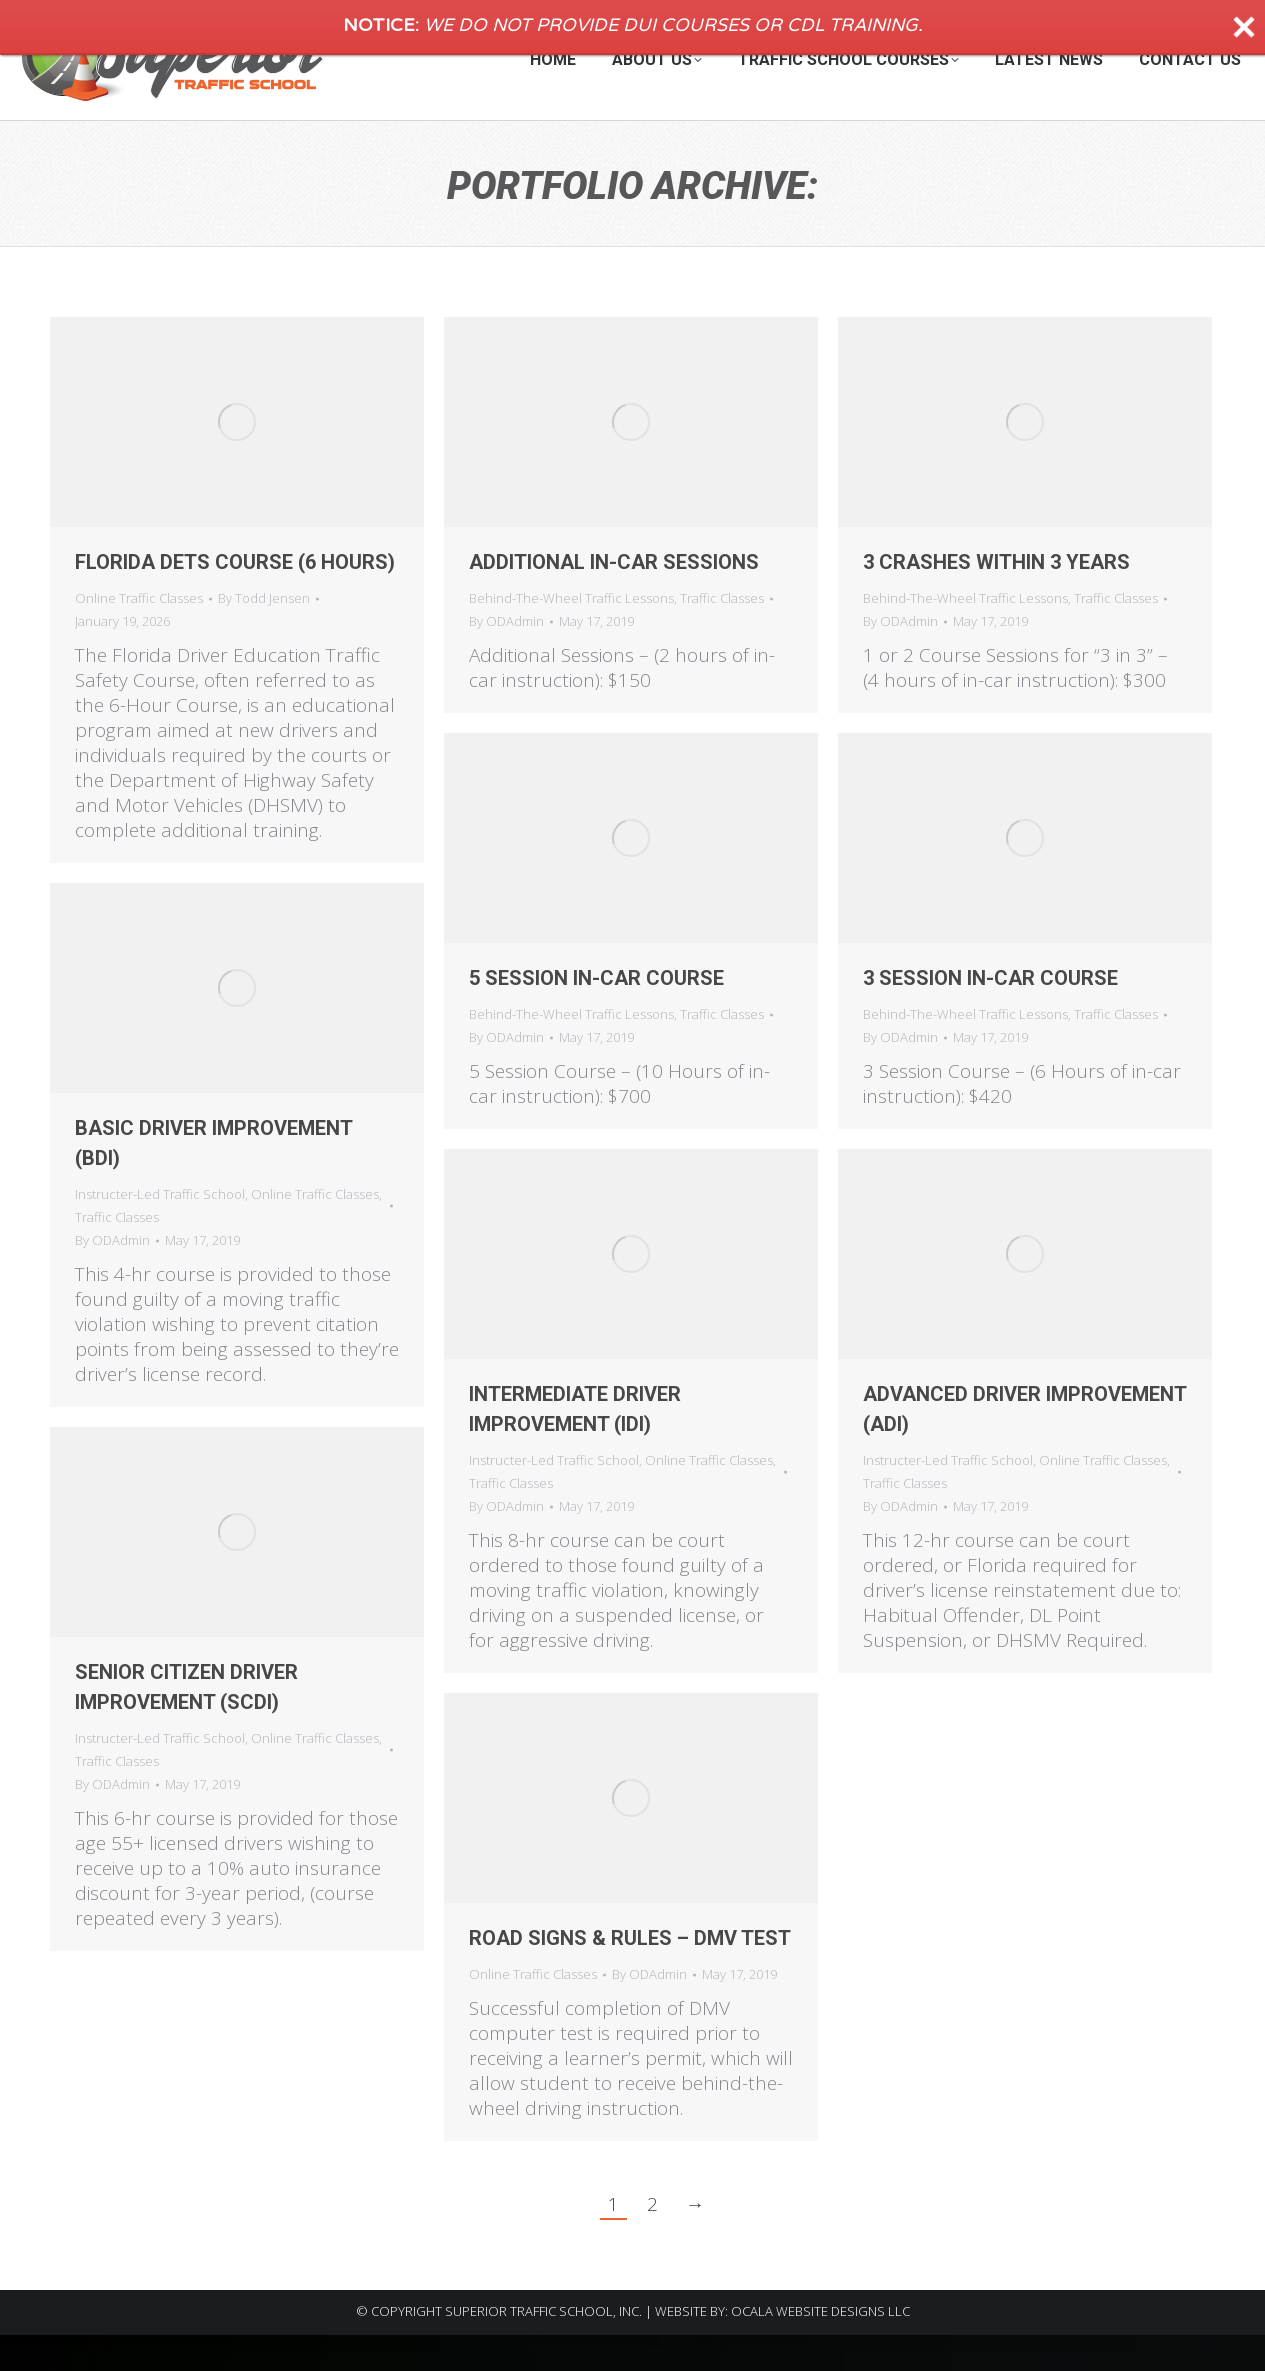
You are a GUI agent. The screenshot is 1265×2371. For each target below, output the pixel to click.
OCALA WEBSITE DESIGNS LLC (820, 2347)
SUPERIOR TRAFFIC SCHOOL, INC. (543, 2347)
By (264, 634)
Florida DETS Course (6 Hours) (235, 598)
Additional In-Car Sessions (614, 598)
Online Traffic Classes (139, 634)
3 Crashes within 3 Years (996, 598)
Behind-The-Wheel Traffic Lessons (571, 634)
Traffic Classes (722, 634)
